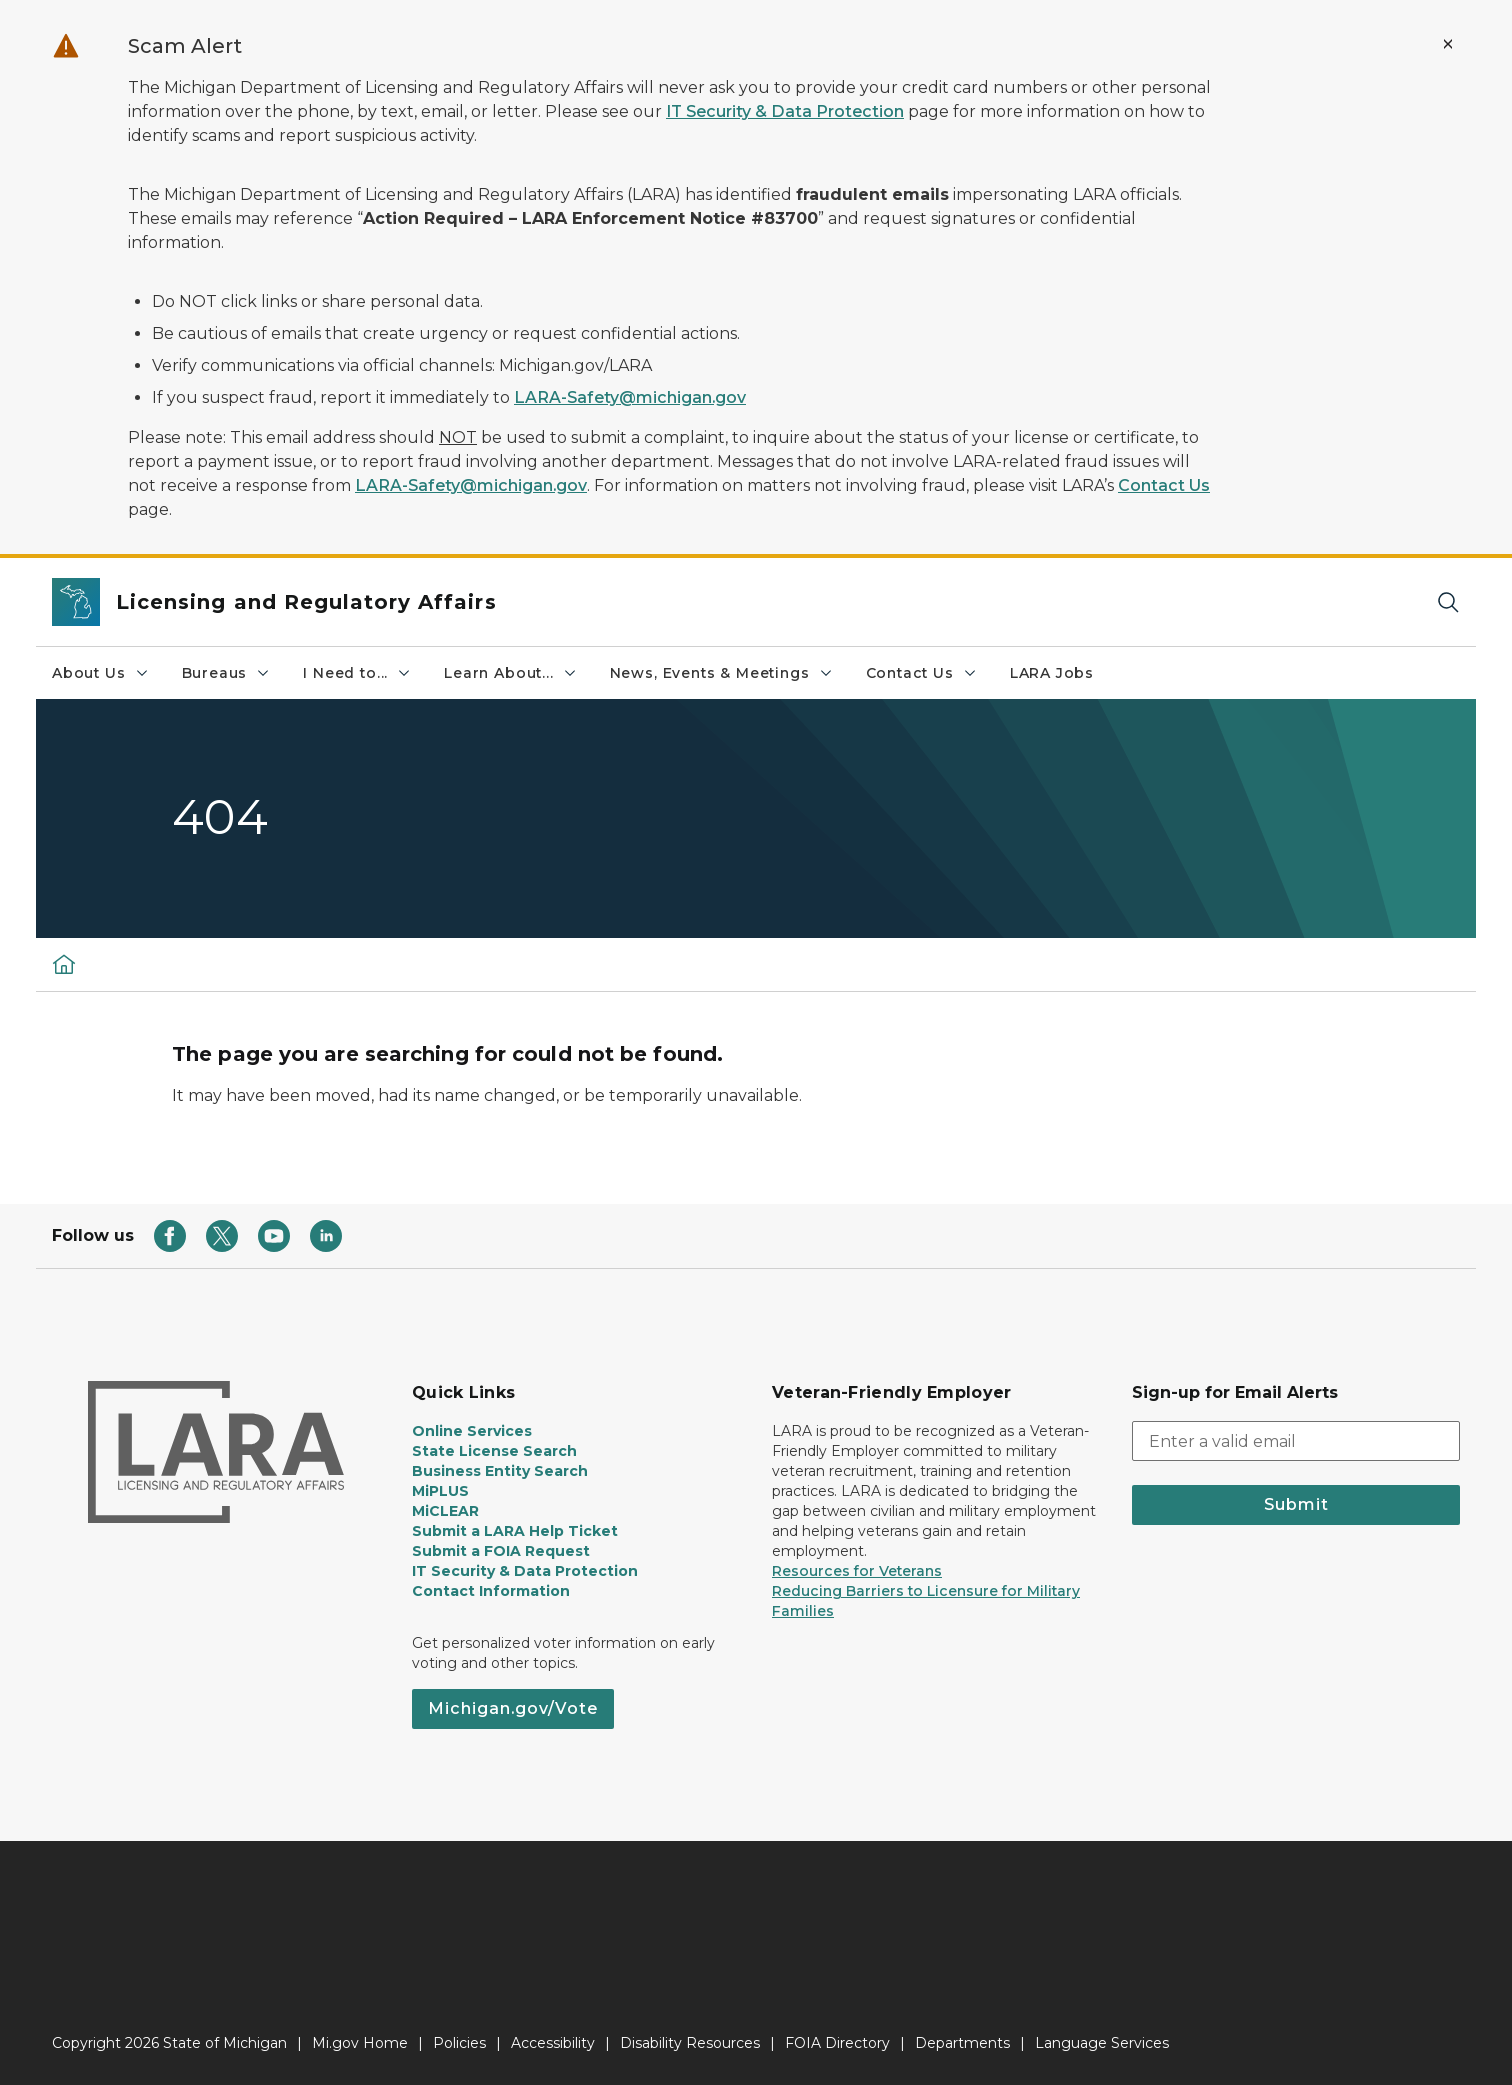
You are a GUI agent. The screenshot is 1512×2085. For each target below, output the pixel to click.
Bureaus (227, 673)
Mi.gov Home (360, 2043)
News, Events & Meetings (722, 673)
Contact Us (1164, 485)
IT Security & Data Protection (785, 111)
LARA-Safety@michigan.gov (630, 397)
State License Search (494, 1451)
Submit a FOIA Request (501, 1551)
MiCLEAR (445, 1511)
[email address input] (1296, 1441)
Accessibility (553, 2043)
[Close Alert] (1448, 44)
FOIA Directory (837, 2043)
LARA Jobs (1052, 673)
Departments (962, 2043)
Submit (1296, 1504)
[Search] (1448, 602)
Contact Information (491, 1591)
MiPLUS (440, 1491)
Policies (459, 2043)
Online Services (472, 1431)
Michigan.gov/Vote (513, 1708)
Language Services (1102, 2043)
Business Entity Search (500, 1471)
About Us (101, 673)
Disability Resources (690, 2043)
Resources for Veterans (857, 1571)
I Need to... (357, 673)
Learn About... (510, 673)
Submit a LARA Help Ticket (515, 1531)
